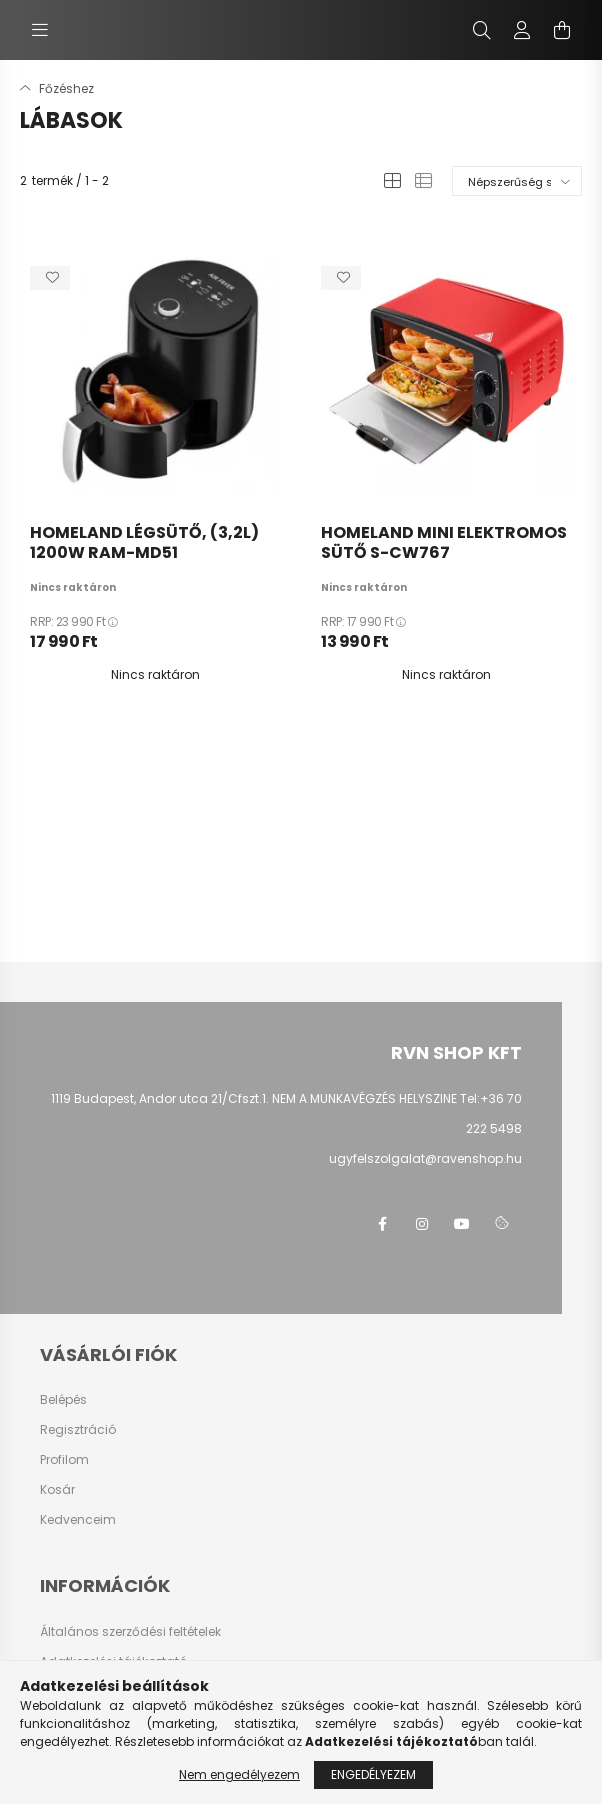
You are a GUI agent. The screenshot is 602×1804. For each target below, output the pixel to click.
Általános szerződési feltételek (130, 1632)
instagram (422, 1224)
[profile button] (522, 30)
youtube (462, 1224)
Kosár (57, 1490)
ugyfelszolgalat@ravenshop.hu (425, 1158)
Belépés (63, 1400)
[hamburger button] (40, 30)
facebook (382, 1224)
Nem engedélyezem (239, 1774)
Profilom (64, 1460)
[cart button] (562, 30)
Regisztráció (78, 1430)
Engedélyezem (373, 1774)
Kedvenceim (78, 1520)
